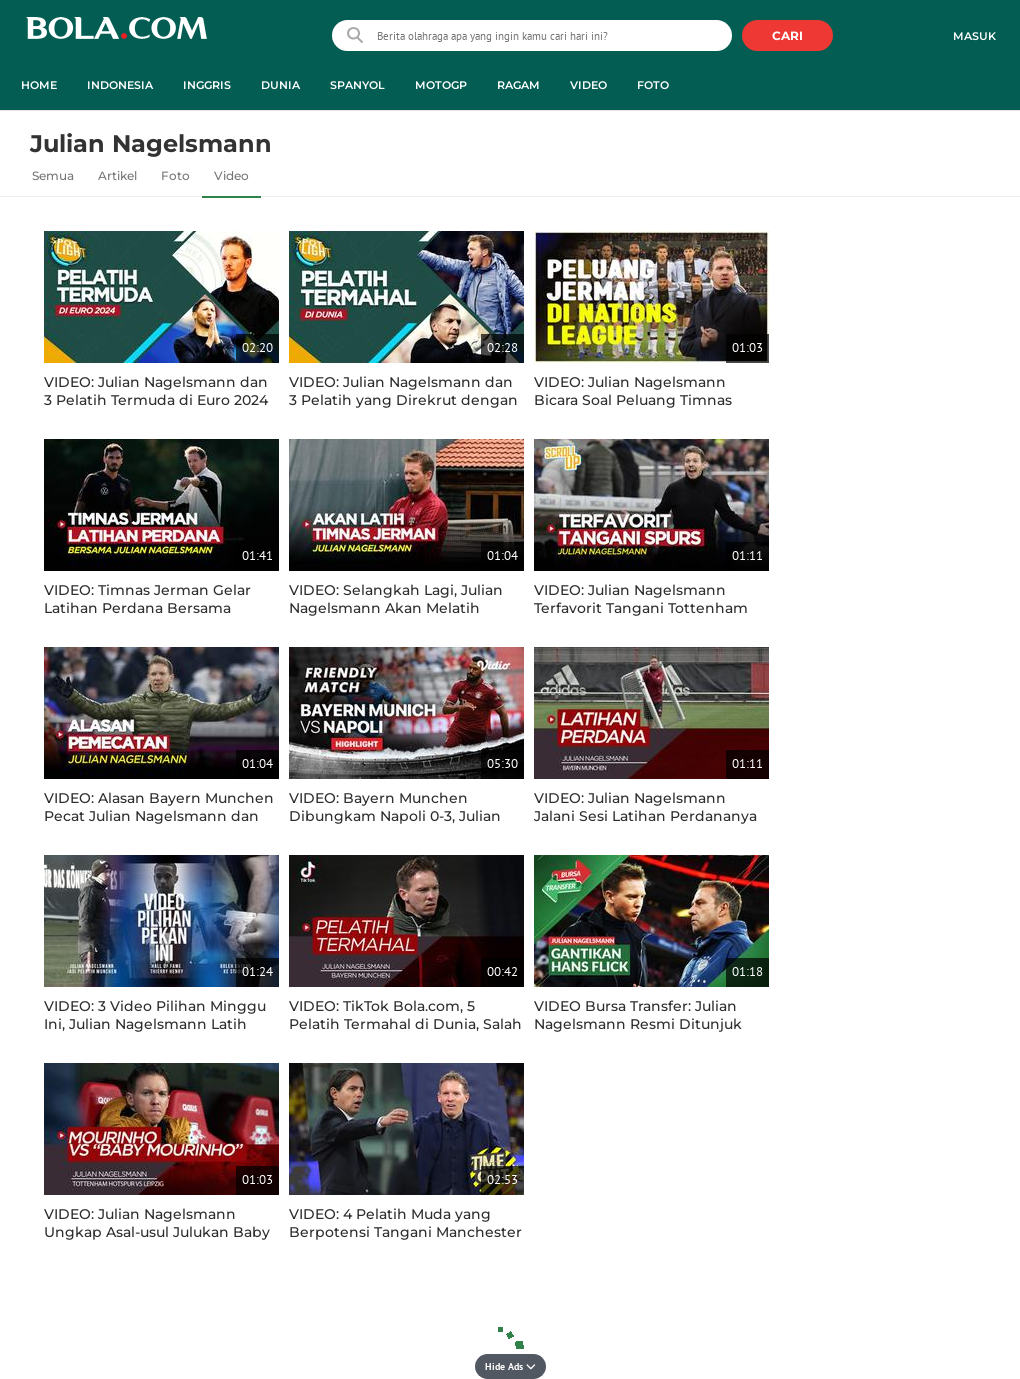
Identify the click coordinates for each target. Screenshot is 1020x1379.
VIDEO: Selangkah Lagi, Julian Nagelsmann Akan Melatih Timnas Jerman (396, 608)
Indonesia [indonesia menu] (120, 85)
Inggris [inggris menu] (207, 85)
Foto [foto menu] (653, 85)
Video (231, 175)
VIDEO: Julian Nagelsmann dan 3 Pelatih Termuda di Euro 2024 (156, 391)
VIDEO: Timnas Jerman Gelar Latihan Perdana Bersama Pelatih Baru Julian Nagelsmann (159, 608)
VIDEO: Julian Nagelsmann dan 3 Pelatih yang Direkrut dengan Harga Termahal (403, 400)
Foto (175, 175)
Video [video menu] (588, 85)
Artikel (117, 175)
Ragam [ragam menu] (518, 85)
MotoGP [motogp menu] (441, 85)
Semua (53, 175)
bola (116, 37)
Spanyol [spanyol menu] (357, 85)
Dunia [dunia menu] (280, 85)
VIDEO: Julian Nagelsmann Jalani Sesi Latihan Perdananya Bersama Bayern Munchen (645, 816)
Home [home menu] (39, 85)
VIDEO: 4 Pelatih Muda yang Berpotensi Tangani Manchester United (405, 1232)
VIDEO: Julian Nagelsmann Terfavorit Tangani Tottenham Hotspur (641, 608)
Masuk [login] (974, 36)
